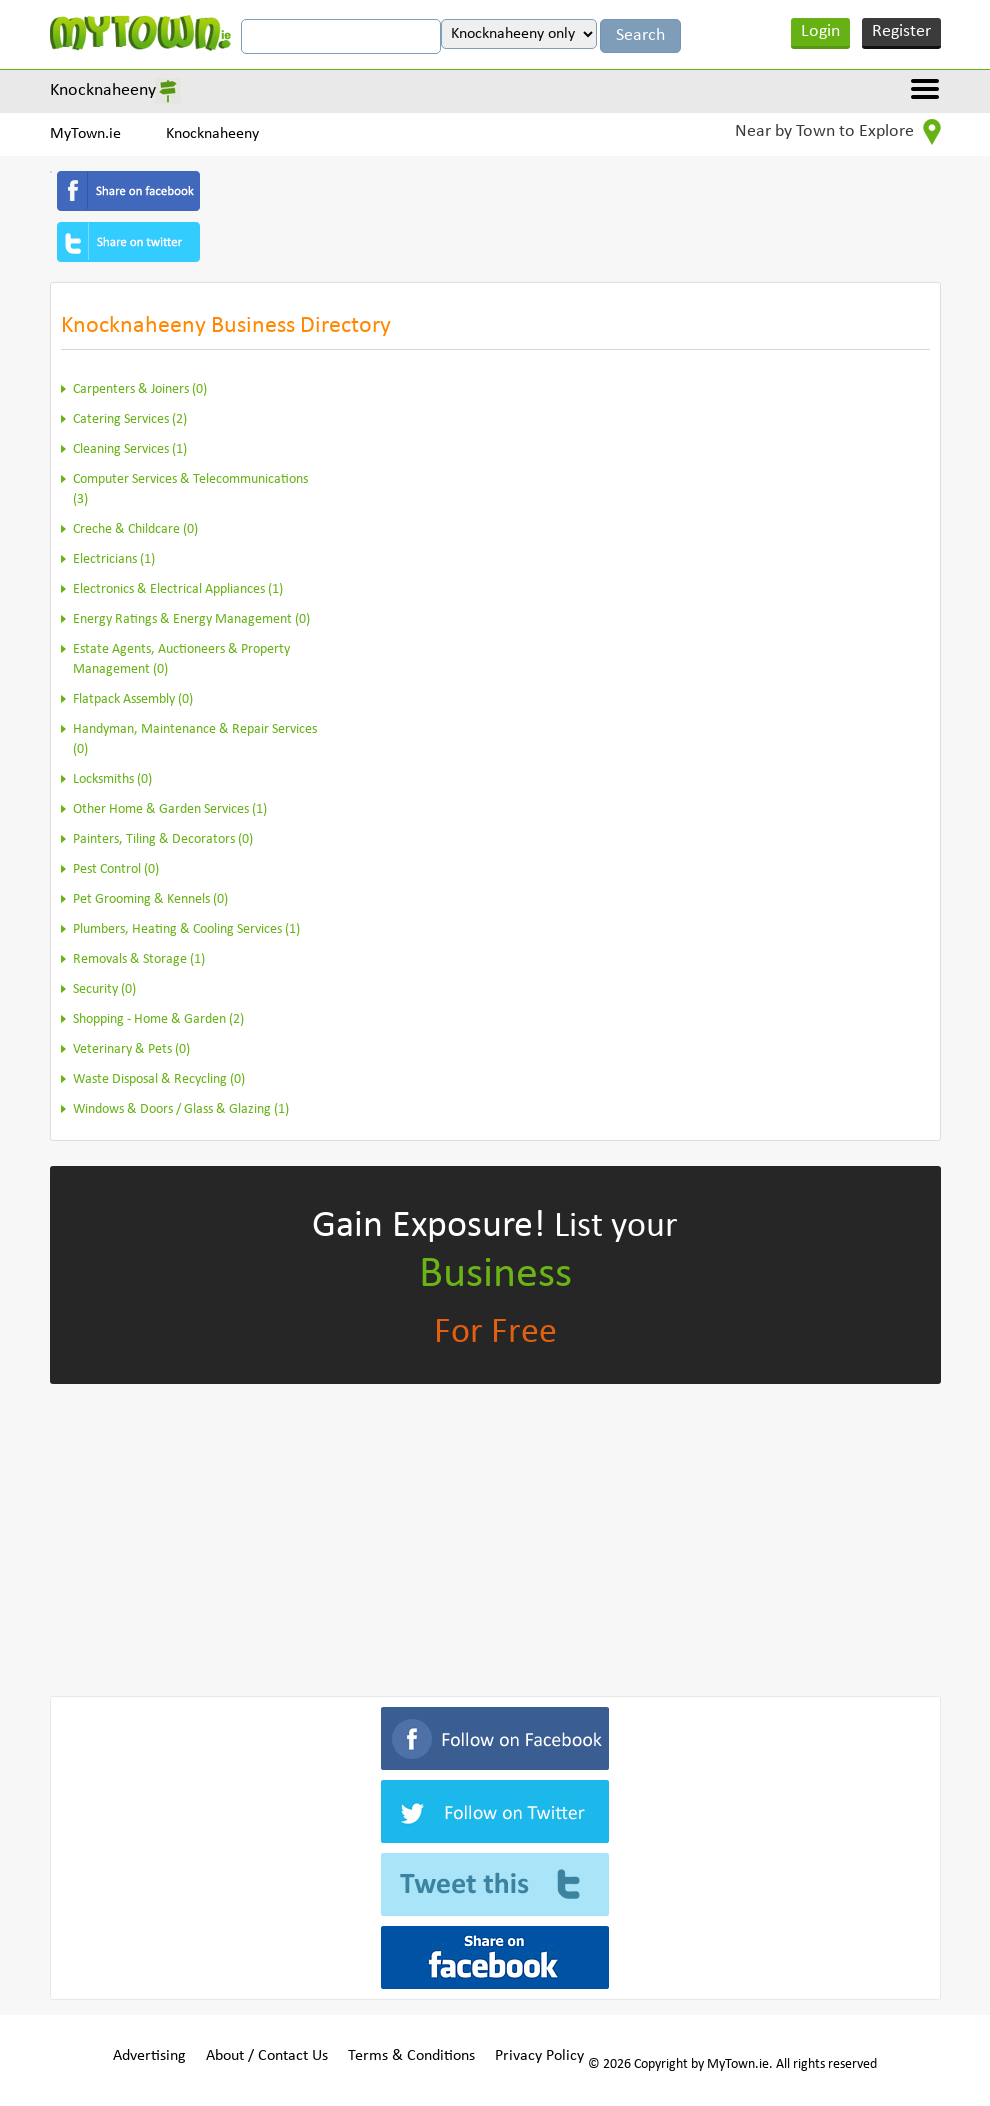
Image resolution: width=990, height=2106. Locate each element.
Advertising (149, 2056)
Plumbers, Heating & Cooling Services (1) (186, 929)
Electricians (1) (114, 559)
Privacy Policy (539, 2056)
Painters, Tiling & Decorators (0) (163, 839)
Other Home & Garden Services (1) (170, 809)
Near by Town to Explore (838, 132)
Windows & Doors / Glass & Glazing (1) (181, 1109)
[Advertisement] (495, 1536)
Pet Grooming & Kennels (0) (150, 899)
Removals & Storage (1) (139, 959)
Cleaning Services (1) (130, 449)
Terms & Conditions (411, 2056)
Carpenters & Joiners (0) (140, 389)
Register (901, 31)
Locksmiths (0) (112, 779)
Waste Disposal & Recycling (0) (159, 1079)
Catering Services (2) (130, 419)
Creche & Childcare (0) (135, 529)
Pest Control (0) (116, 869)
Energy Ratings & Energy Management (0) (191, 619)
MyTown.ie (85, 134)
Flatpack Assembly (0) (133, 699)
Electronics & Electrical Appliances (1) (178, 589)
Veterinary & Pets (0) (131, 1049)
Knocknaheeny (103, 90)
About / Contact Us (267, 2056)
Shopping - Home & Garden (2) (158, 1019)
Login (820, 31)
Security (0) (104, 989)
